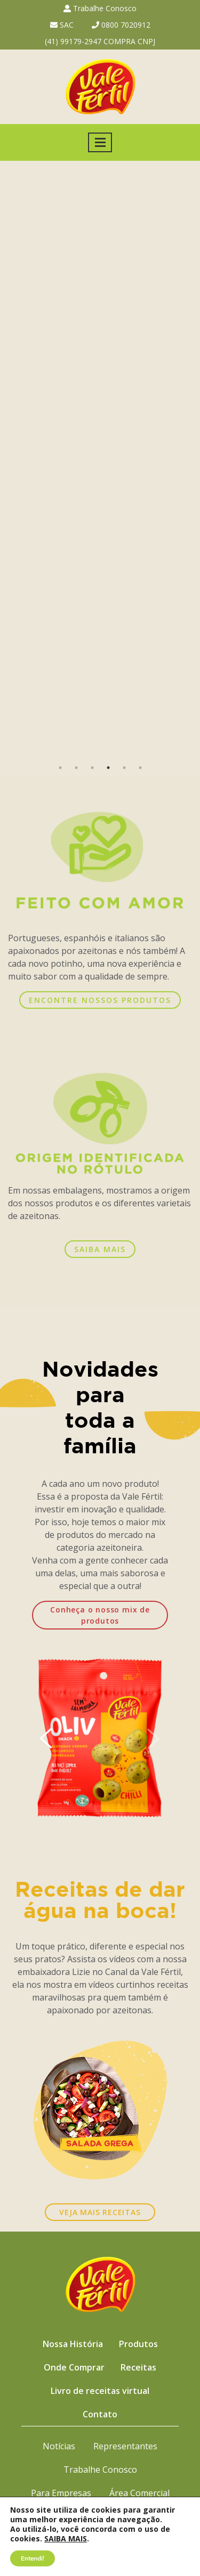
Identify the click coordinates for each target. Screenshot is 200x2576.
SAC (62, 25)
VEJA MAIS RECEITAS (99, 2212)
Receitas (138, 2367)
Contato (100, 2414)
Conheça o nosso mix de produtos (100, 1615)
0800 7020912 (121, 25)
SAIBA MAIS (100, 1249)
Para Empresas (61, 2493)
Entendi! (32, 2558)
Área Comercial (139, 2493)
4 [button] (108, 767)
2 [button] (76, 767)
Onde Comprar (74, 2367)
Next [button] (185, 460)
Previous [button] (14, 460)
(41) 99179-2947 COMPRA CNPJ (100, 41)
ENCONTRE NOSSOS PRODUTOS (100, 1000)
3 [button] (92, 767)
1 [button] (60, 767)
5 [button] (124, 767)
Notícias (59, 2446)
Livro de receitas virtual (100, 2391)
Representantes (125, 2446)
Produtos (138, 2344)
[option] (100, 460)
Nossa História (73, 2344)
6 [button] (140, 767)
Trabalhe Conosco (100, 8)
